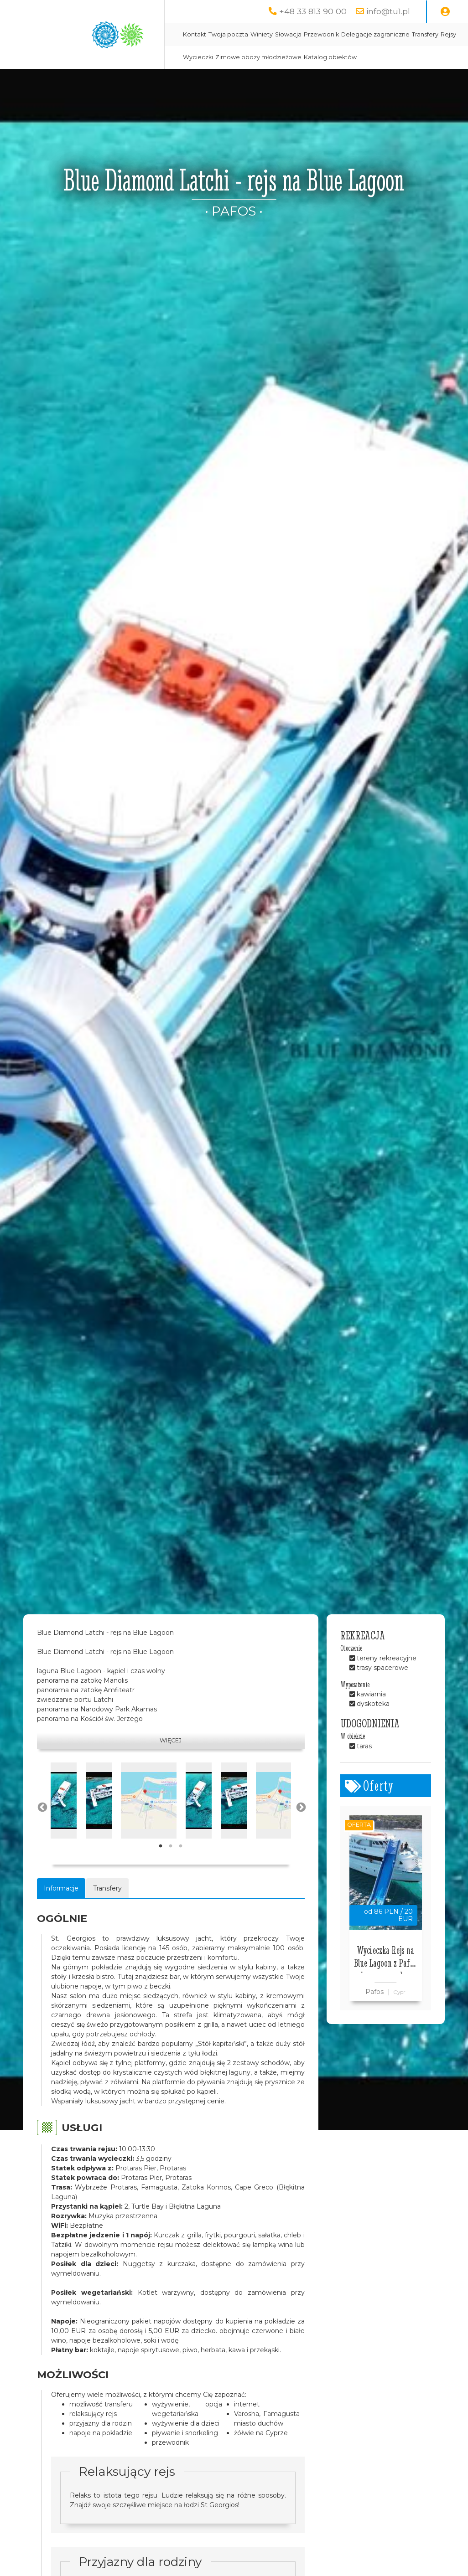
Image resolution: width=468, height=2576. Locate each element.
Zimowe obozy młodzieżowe (258, 57)
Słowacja (288, 34)
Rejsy (448, 34)
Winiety (261, 34)
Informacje (61, 1888)
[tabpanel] (64, 1800)
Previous (41, 1806)
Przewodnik (321, 34)
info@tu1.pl (388, 11)
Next (300, 1806)
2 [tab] (170, 1846)
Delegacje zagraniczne (375, 34)
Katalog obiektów (330, 57)
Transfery (425, 34)
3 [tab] (180, 1846)
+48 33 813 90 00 (313, 11)
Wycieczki (198, 57)
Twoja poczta (228, 34)
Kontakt (194, 34)
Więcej (171, 1740)
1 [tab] (160, 1846)
